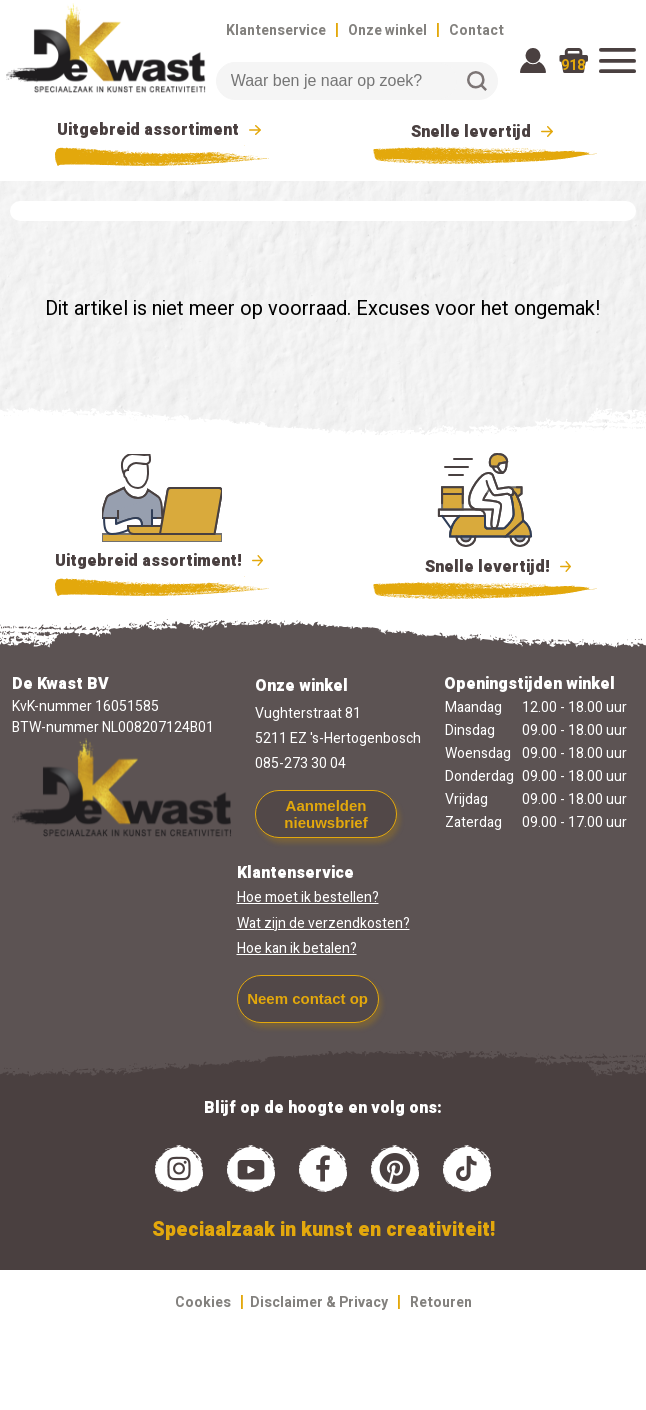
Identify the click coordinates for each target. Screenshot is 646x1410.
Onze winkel (387, 30)
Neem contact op (307, 998)
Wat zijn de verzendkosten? (323, 923)
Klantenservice (276, 30)
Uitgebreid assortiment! (162, 561)
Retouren (441, 1302)
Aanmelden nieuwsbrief (325, 814)
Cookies (203, 1302)
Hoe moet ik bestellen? (308, 897)
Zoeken (477, 81)
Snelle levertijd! (485, 565)
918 (573, 65)
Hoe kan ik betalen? (297, 948)
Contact (476, 30)
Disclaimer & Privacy (319, 1302)
